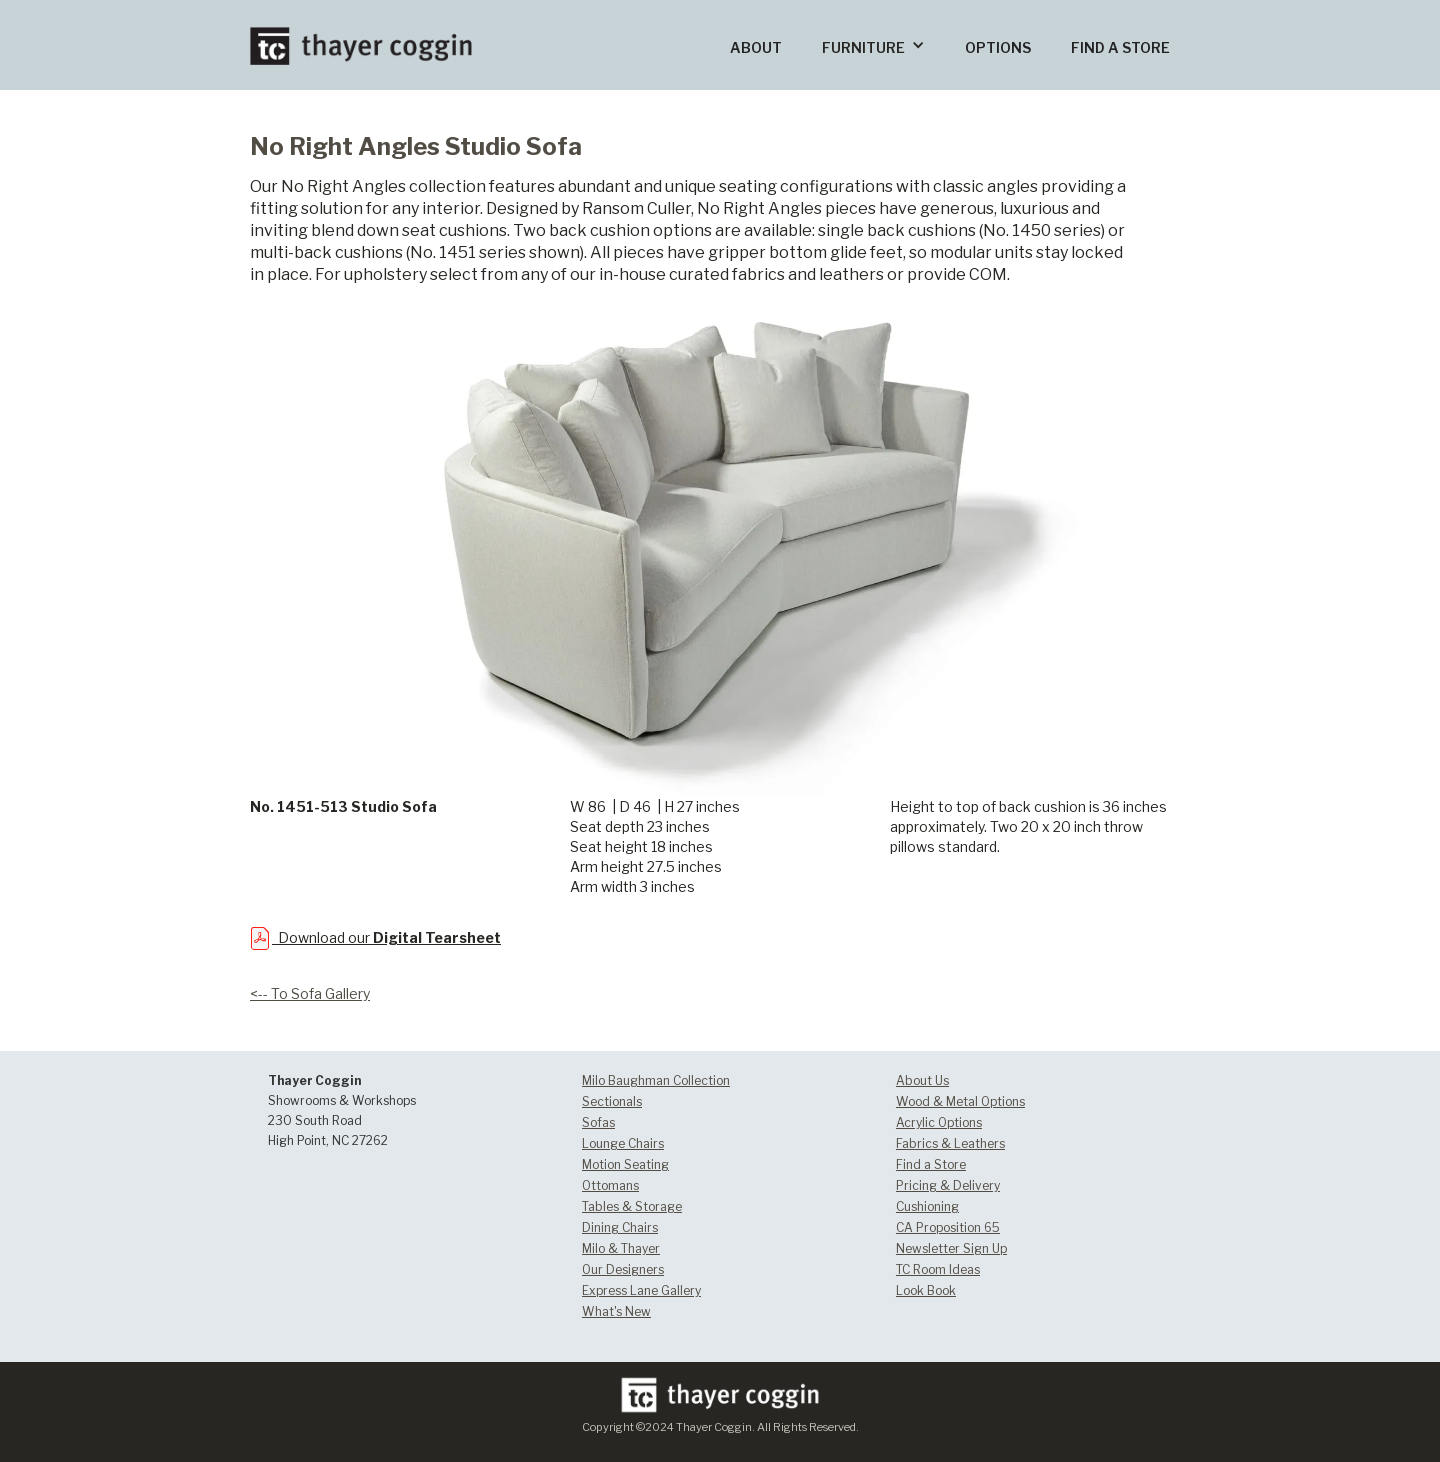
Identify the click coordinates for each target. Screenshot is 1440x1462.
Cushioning (927, 1206)
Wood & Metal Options (960, 1101)
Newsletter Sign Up (951, 1248)
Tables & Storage (632, 1206)
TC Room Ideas (938, 1269)
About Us (922, 1080)
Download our (386, 937)
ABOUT (756, 47)
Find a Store (931, 1164)
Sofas (598, 1122)
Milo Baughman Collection (656, 1080)
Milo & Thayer (621, 1248)
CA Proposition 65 (948, 1227)
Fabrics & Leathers (950, 1143)
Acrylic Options (939, 1122)
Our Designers (623, 1269)
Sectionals (612, 1101)
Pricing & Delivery (948, 1185)
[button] (873, 45)
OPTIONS (998, 47)
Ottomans (610, 1185)
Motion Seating (625, 1164)
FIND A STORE (1120, 47)
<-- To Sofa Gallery (310, 993)
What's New (616, 1311)
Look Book (926, 1290)
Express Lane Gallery (641, 1290)
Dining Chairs (620, 1227)
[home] (361, 32)
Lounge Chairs (623, 1143)
